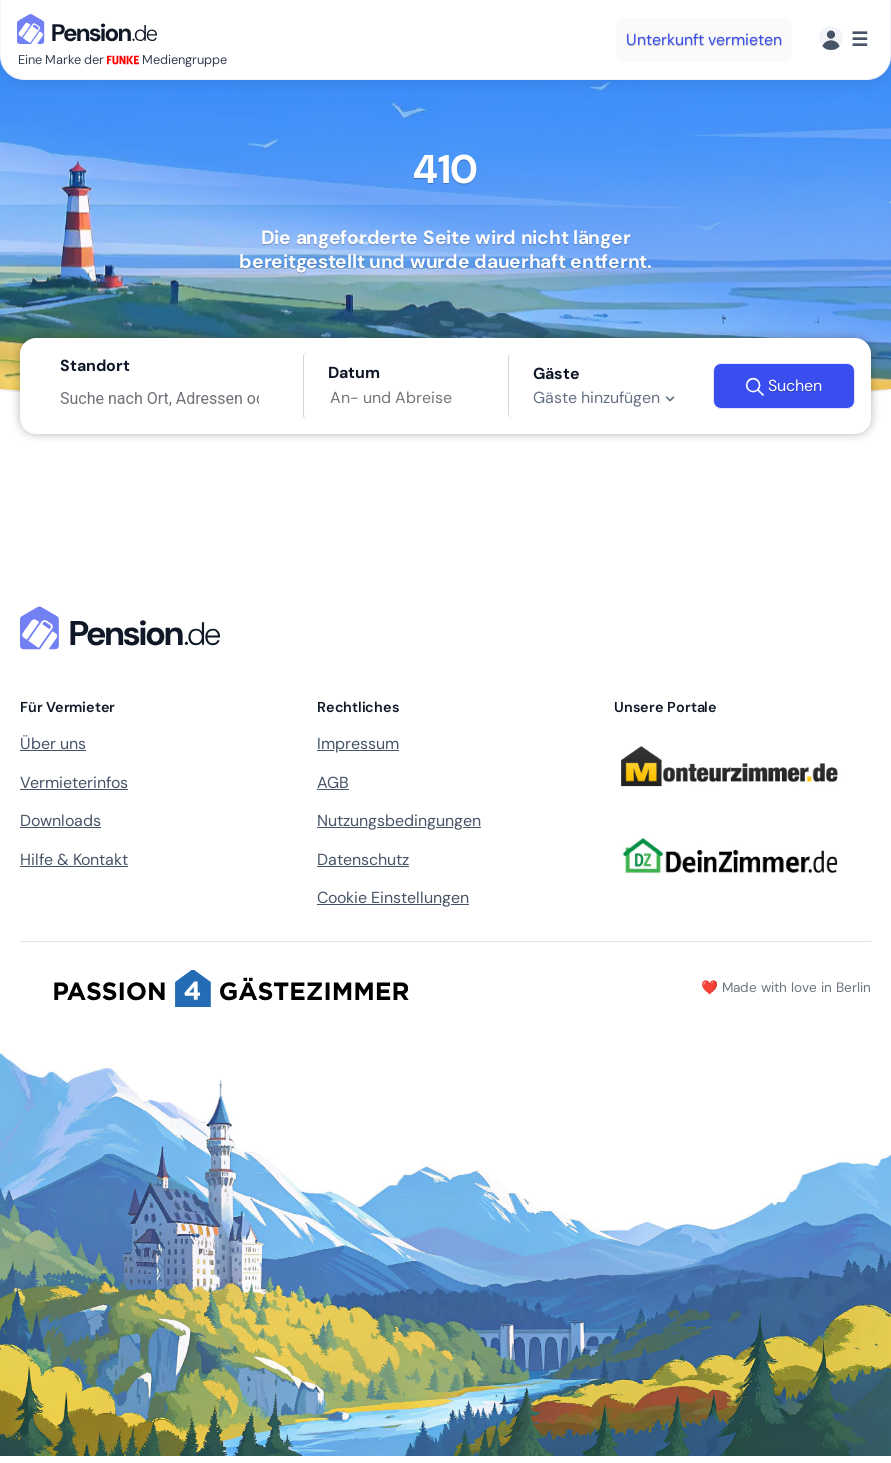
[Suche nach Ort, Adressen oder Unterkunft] (169, 398)
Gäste (556, 373)
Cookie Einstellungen (393, 897)
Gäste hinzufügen (606, 398)
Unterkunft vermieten (704, 39)
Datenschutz (363, 859)
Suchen (783, 386)
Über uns (53, 743)
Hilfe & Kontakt (74, 859)
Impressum (358, 743)
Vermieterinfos (74, 782)
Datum (354, 372)
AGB (333, 782)
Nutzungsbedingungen (399, 820)
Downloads (60, 820)
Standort (95, 365)
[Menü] (843, 39)
